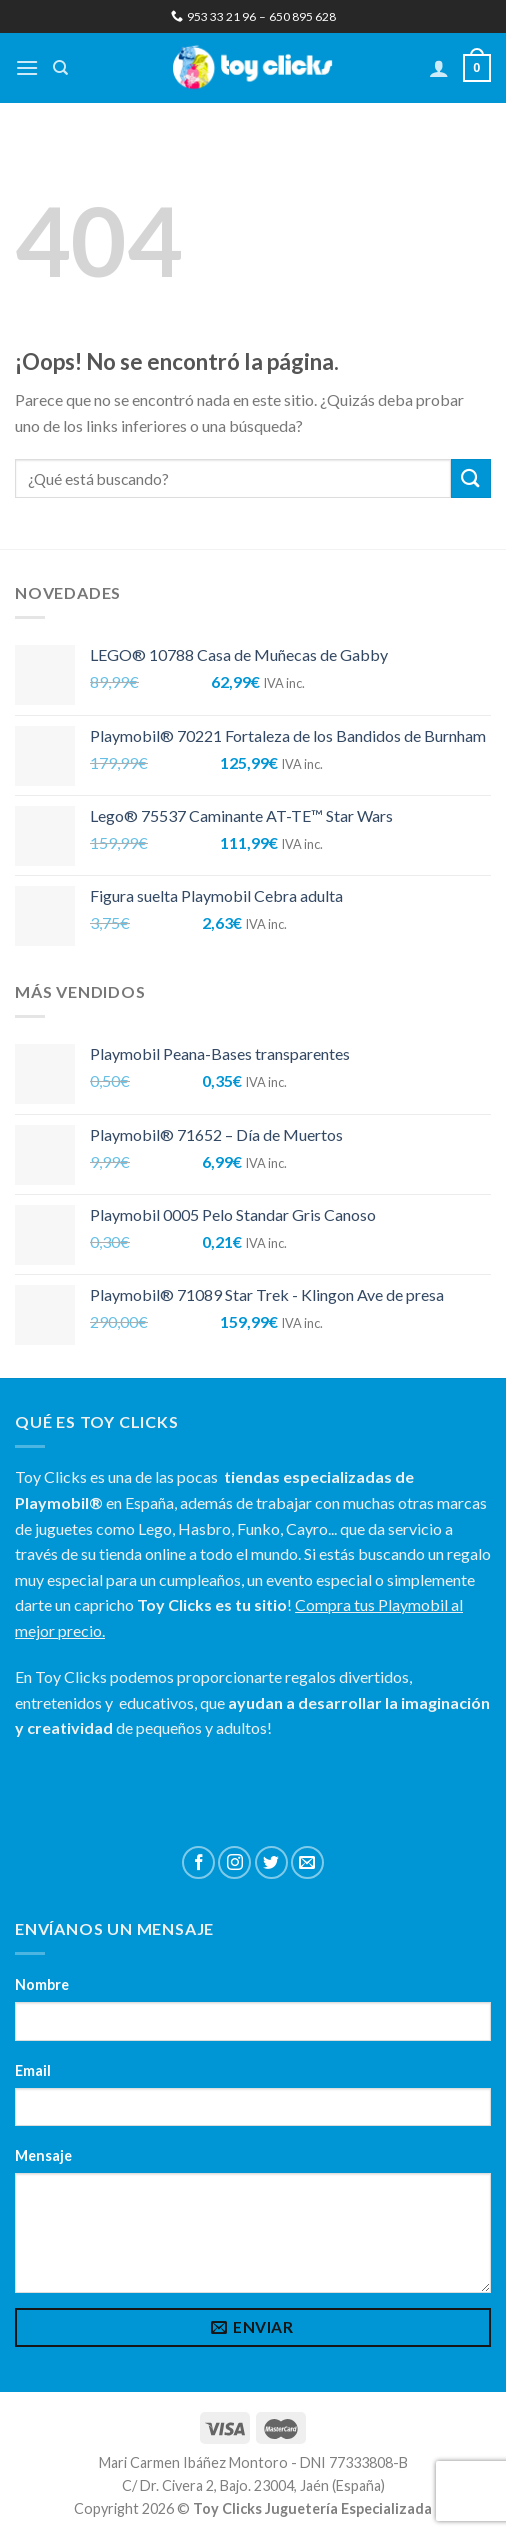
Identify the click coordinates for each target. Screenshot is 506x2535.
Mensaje (43, 2155)
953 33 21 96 (213, 16)
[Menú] (27, 67)
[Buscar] (60, 68)
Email (33, 2070)
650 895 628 (302, 16)
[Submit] (471, 478)
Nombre (42, 1984)
